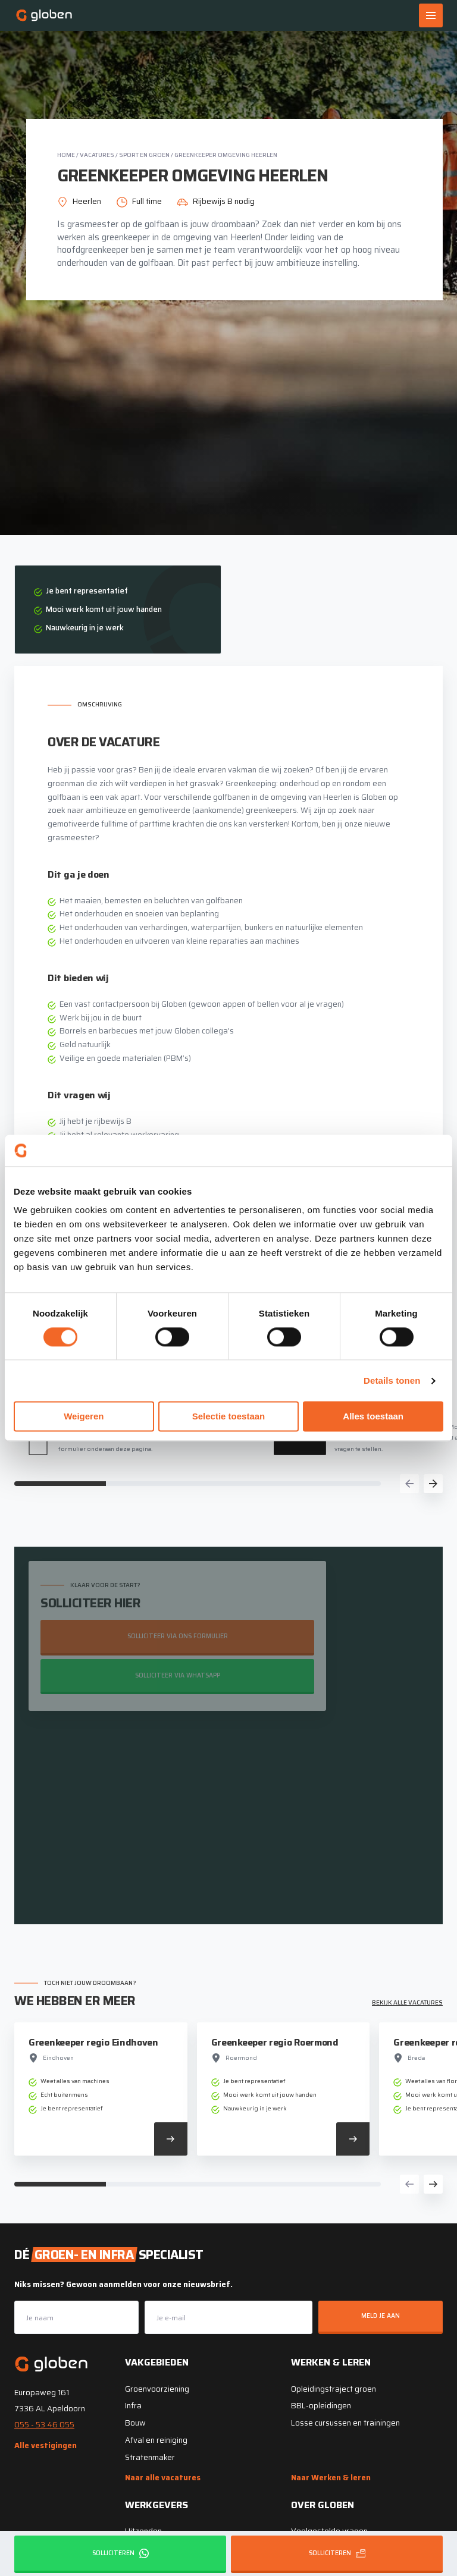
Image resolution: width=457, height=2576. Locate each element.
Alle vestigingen (45, 2443)
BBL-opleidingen (321, 2404)
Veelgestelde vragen (329, 2530)
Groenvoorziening (157, 2387)
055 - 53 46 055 (44, 2423)
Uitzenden (143, 2530)
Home (66, 154)
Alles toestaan (373, 1417)
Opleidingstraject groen (333, 2387)
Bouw (135, 2421)
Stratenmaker (150, 2455)
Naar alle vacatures (163, 2476)
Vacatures (97, 154)
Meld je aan (380, 2314)
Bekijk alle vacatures (407, 2000)
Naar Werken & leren (331, 2476)
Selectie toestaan (228, 1417)
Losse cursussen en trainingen (345, 2421)
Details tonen (392, 1380)
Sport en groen (144, 154)
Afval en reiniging (156, 2438)
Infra (133, 2404)
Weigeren (84, 1417)
